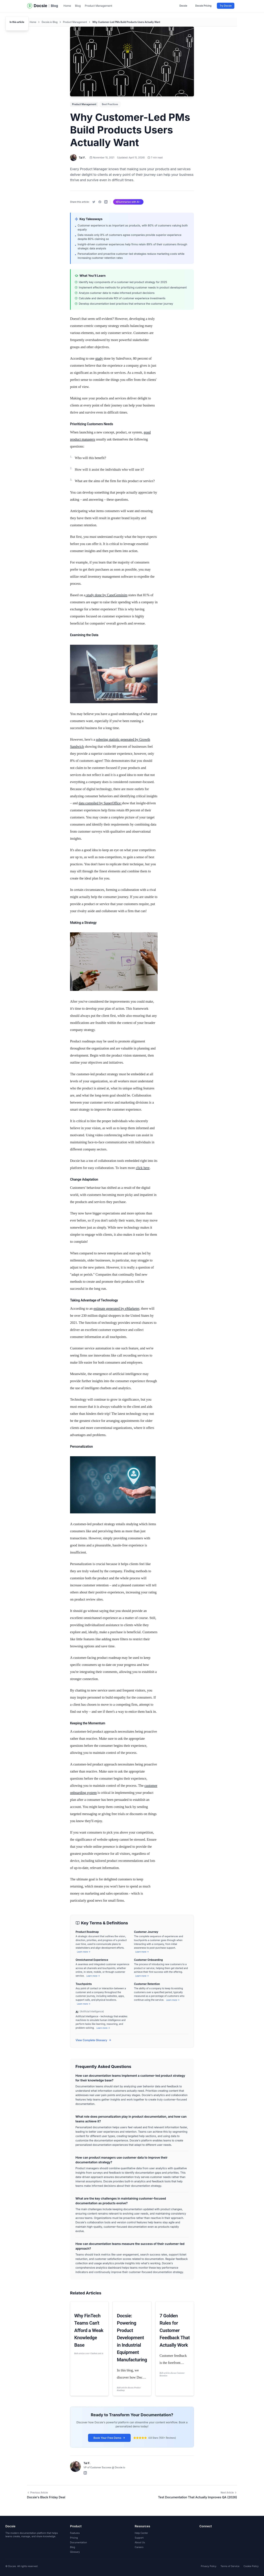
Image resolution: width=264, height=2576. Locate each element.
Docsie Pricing (203, 5)
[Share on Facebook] (100, 202)
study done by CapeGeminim (106, 595)
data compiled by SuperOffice (100, 803)
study (99, 358)
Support (139, 2537)
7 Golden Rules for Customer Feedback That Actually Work (175, 2330)
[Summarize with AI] (128, 202)
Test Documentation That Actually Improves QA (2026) (197, 2497)
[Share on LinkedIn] (106, 202)
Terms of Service (229, 2566)
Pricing (74, 2537)
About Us (140, 2542)
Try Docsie (226, 5)
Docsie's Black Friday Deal (46, 2497)
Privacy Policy (209, 2566)
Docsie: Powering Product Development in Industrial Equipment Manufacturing (132, 2337)
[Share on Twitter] (93, 202)
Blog (54, 6)
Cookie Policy (251, 2566)
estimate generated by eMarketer (116, 1308)
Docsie (183, 5)
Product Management (98, 5)
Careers (139, 2547)
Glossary (75, 2551)
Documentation (78, 2542)
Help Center (141, 2533)
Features (75, 2533)
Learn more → (83, 1951)
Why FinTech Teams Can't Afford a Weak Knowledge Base (88, 2330)
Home (67, 5)
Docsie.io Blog (50, 22)
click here (143, 1168)
